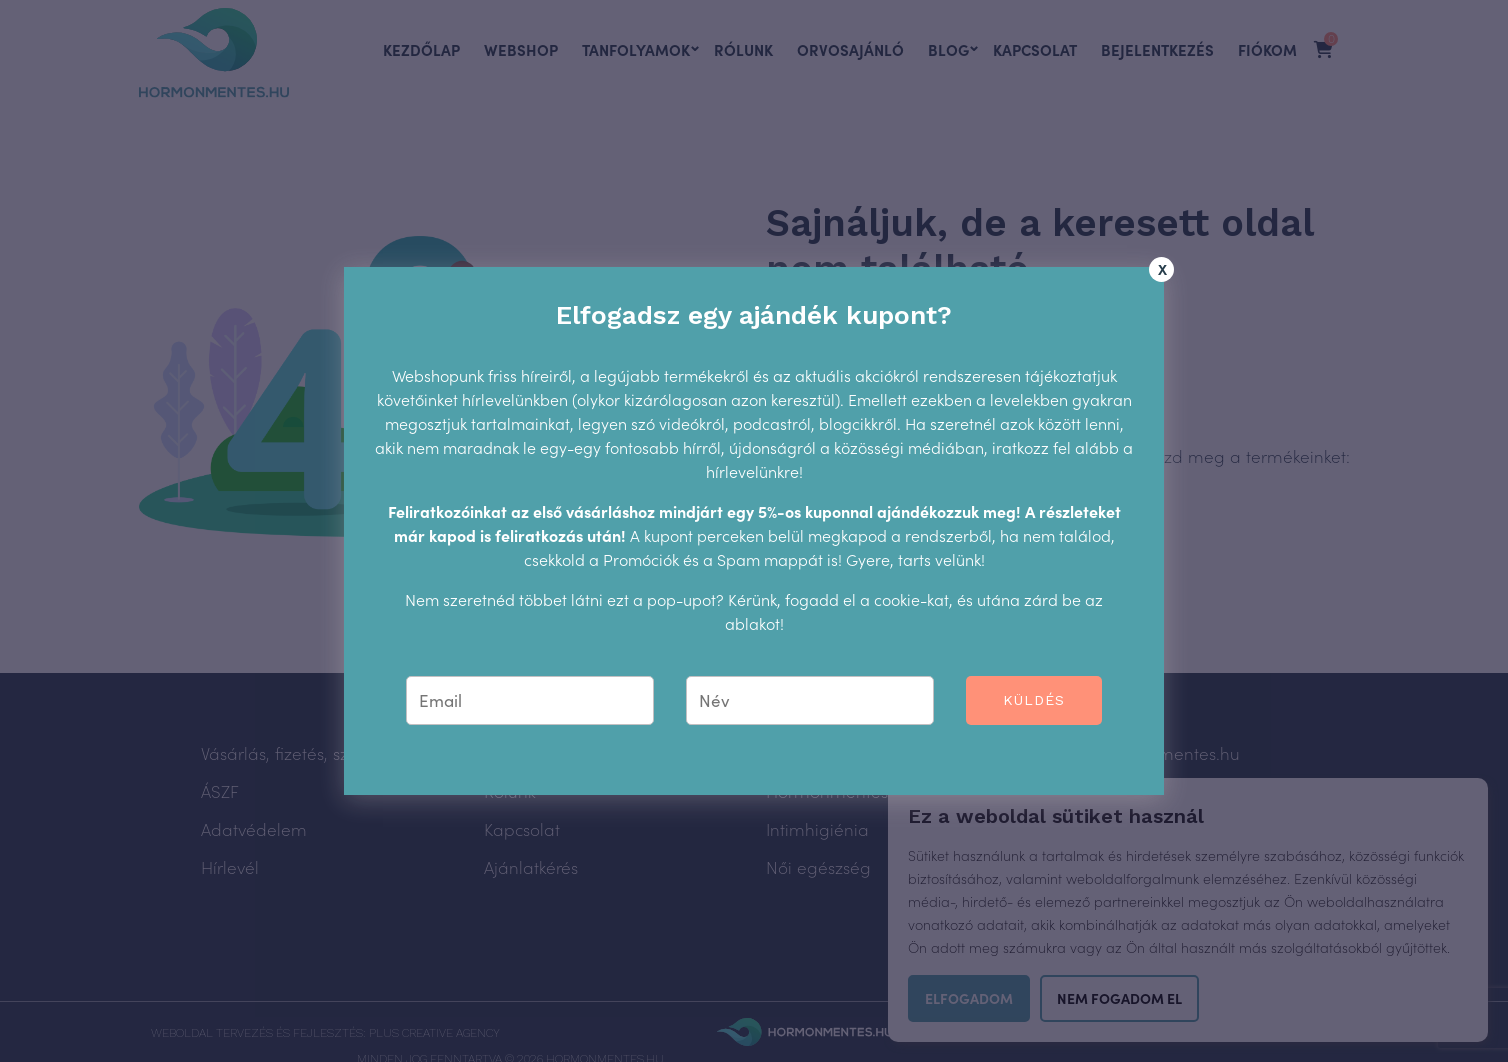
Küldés (1034, 700)
